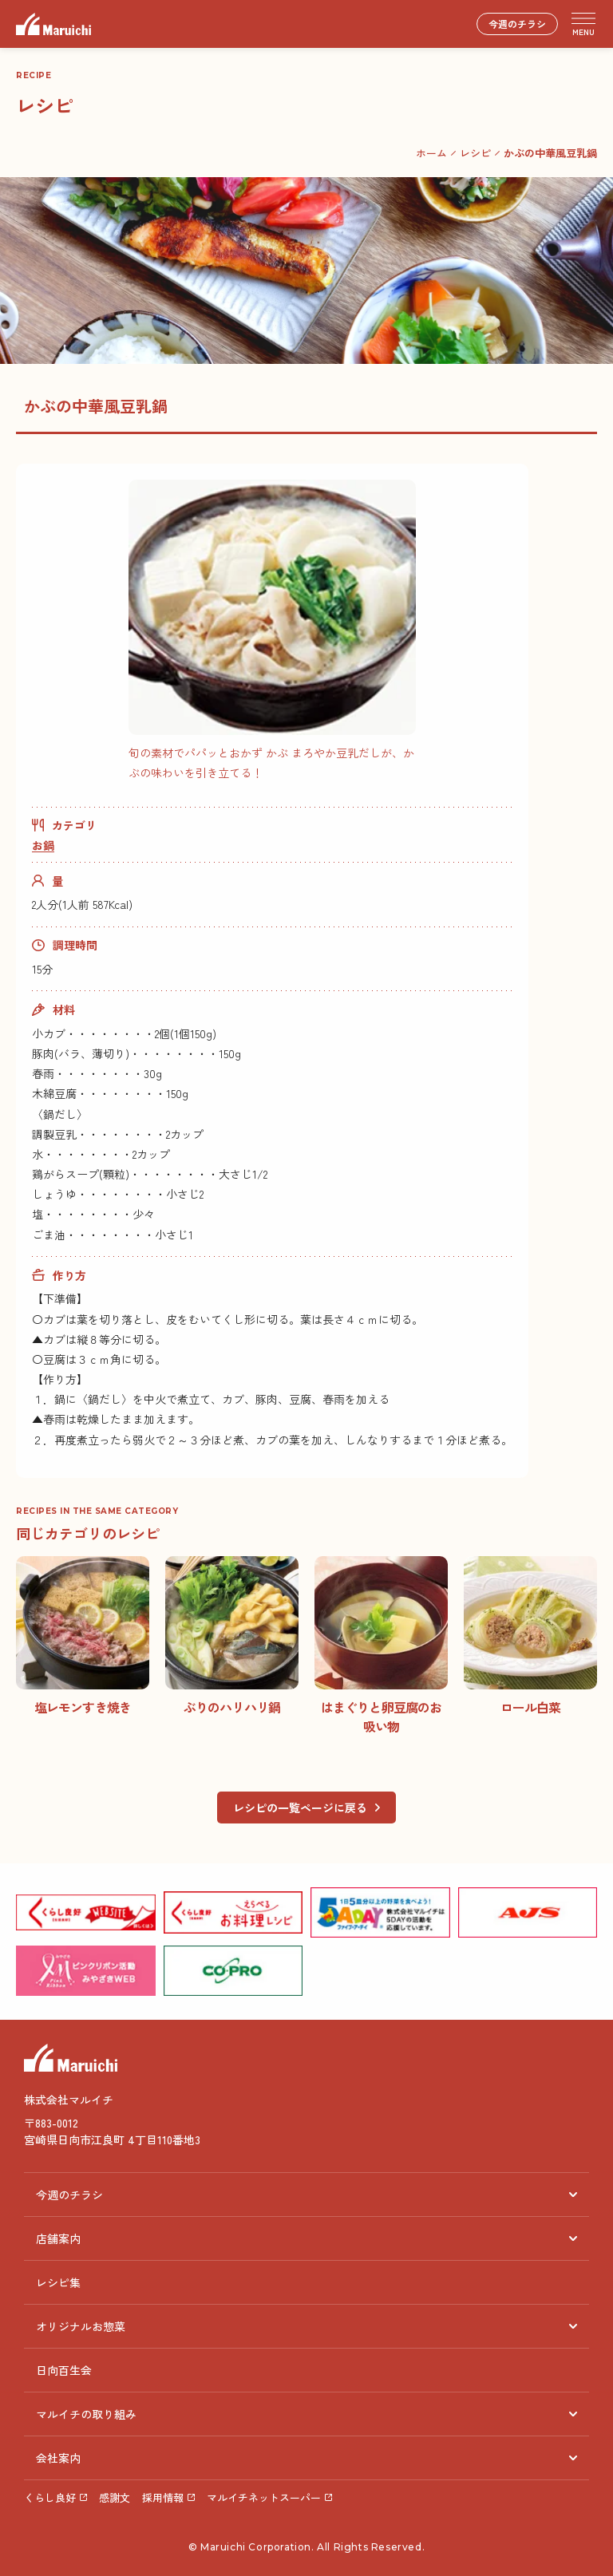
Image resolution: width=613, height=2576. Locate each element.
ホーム (431, 152)
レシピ (475, 152)
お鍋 (43, 845)
